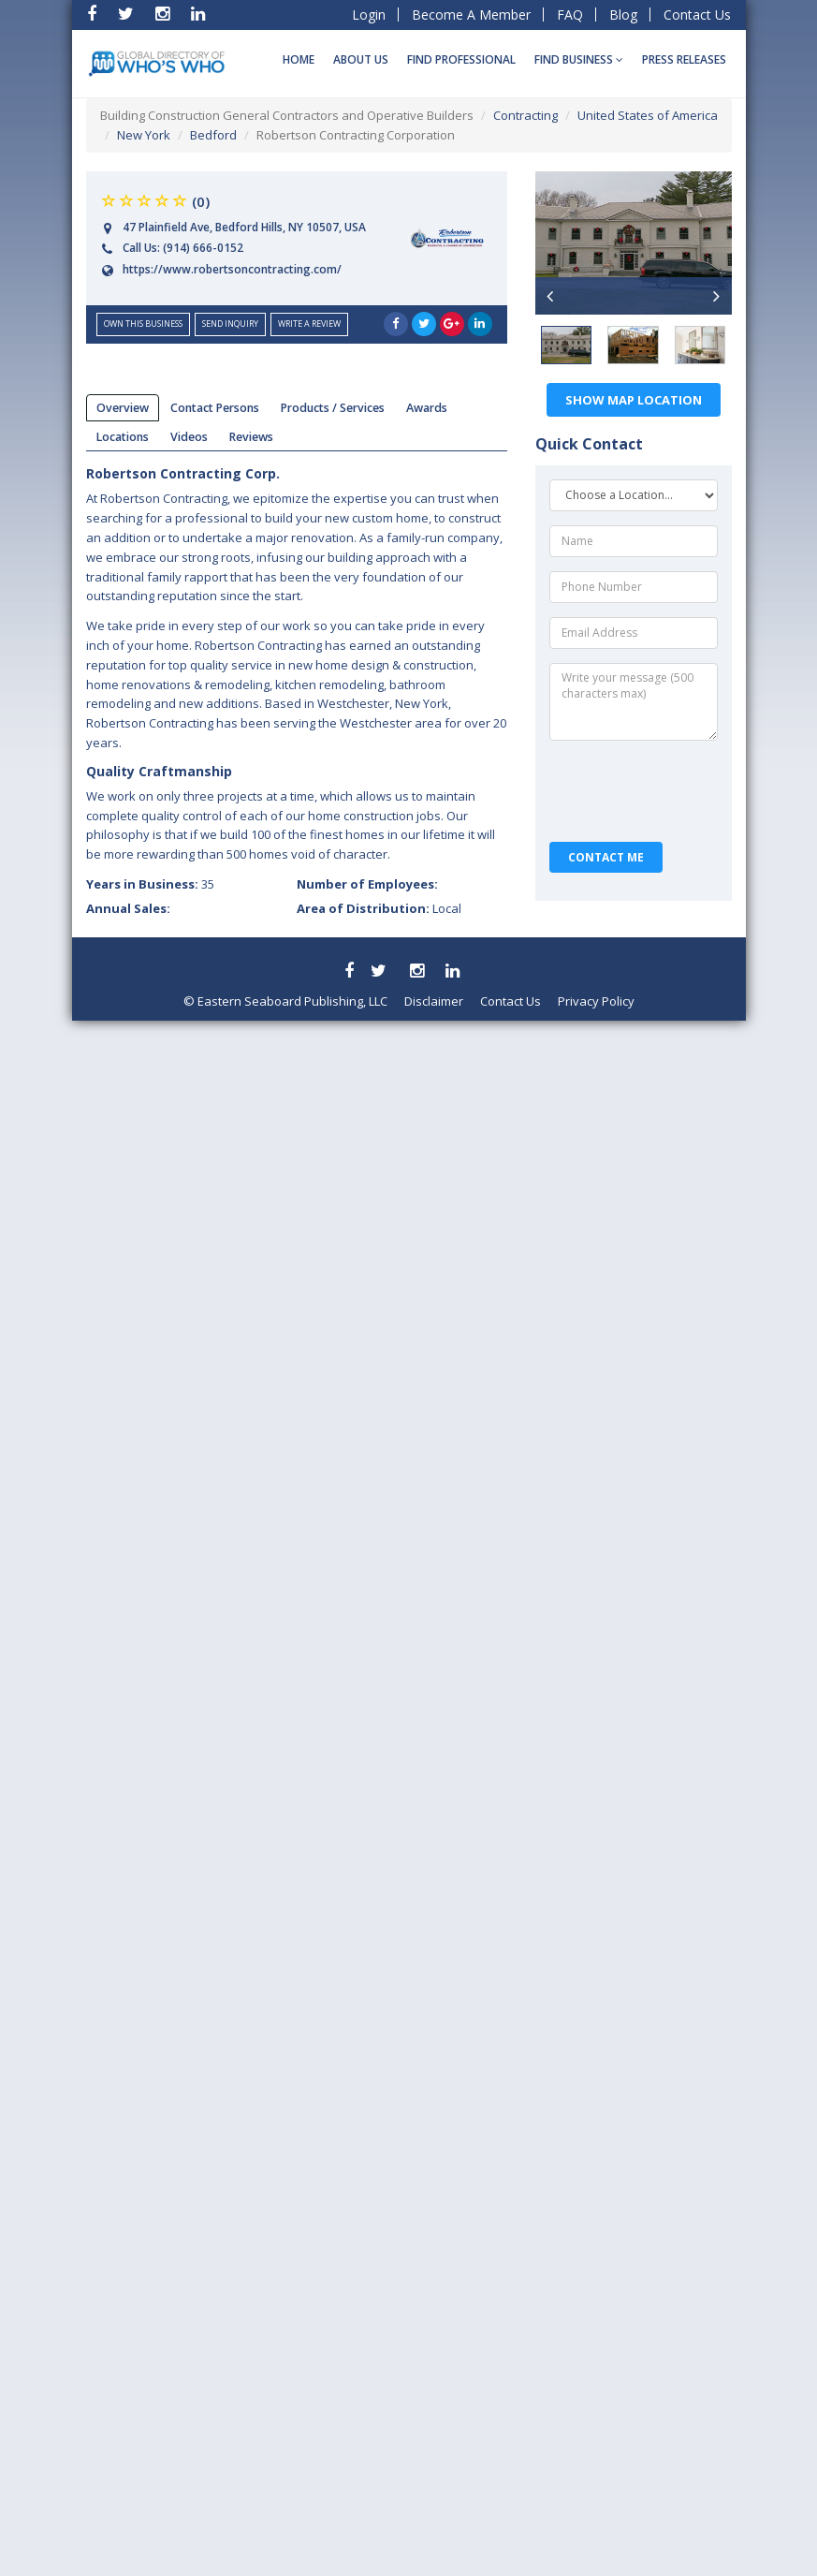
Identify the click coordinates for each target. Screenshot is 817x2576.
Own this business (143, 323)
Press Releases (684, 59)
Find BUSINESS (578, 59)
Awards (426, 408)
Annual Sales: (128, 908)
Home (298, 59)
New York (143, 134)
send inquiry (230, 323)
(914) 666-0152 (203, 248)
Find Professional (461, 59)
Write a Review (309, 323)
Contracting (525, 115)
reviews (251, 437)
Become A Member (471, 14)
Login (369, 14)
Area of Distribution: (379, 908)
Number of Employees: (367, 884)
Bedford (213, 134)
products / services (333, 408)
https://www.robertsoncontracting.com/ (232, 269)
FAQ (570, 14)
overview (122, 408)
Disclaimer (433, 1001)
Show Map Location (633, 399)
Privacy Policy (596, 1001)
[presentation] (635, 791)
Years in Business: (150, 884)
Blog (623, 14)
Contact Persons (214, 408)
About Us (360, 59)
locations (122, 437)
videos (189, 437)
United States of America (647, 115)
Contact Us (697, 14)
